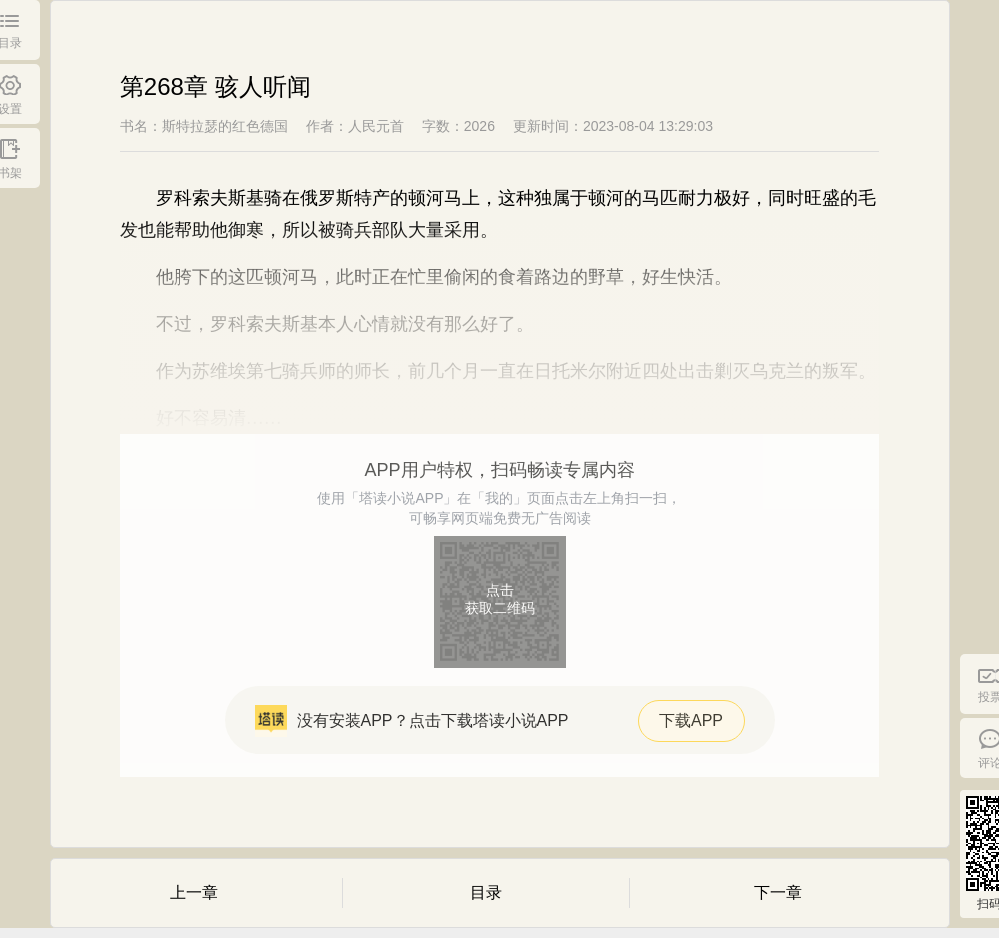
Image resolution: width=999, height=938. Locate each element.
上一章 (194, 892)
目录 (486, 892)
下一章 (778, 892)
